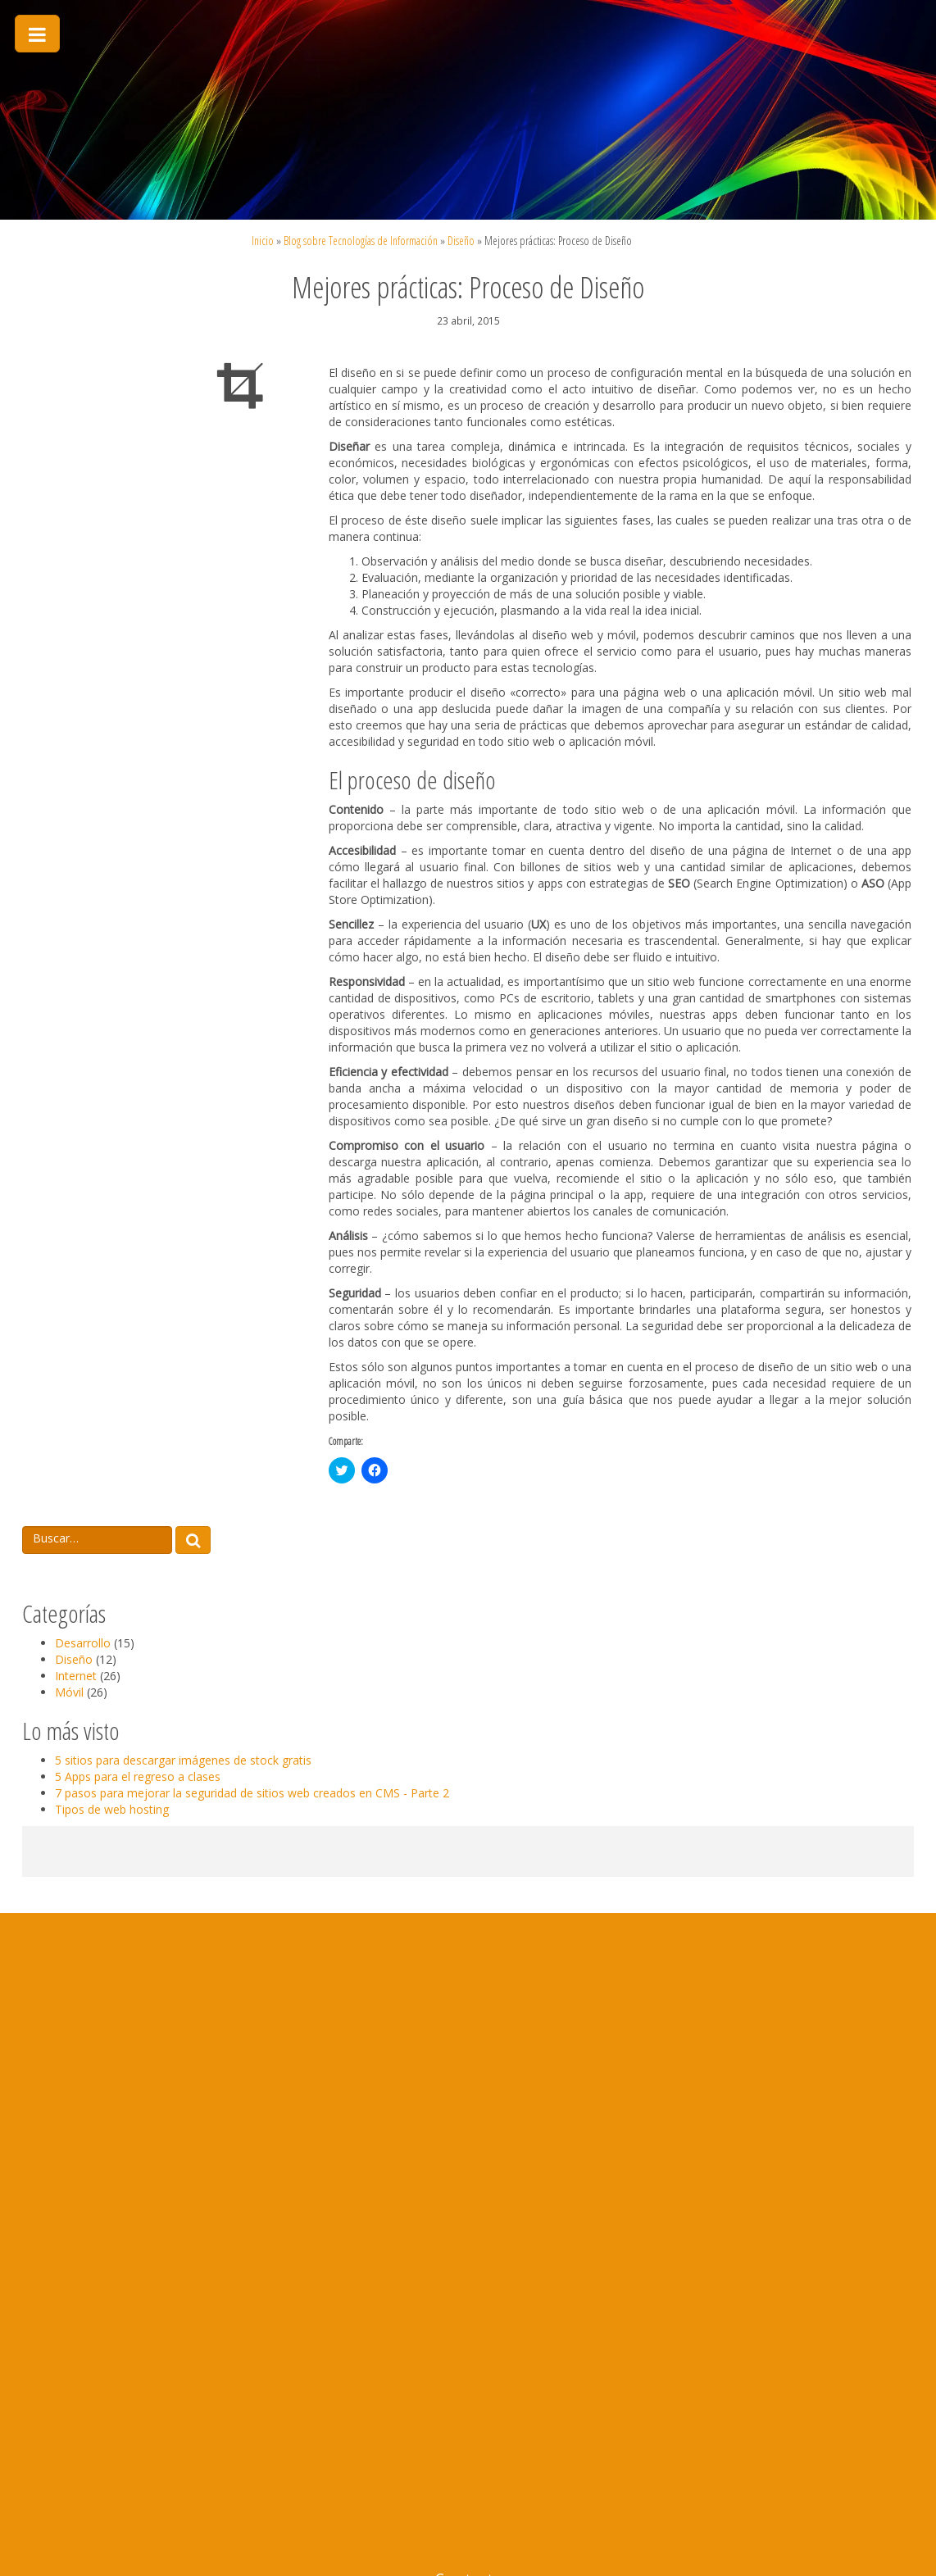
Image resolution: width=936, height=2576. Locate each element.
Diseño (461, 240)
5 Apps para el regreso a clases (137, 1776)
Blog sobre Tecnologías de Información (361, 240)
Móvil (69, 1692)
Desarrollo (83, 1643)
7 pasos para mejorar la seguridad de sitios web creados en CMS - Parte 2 (252, 1793)
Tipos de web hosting (112, 1809)
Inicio (263, 240)
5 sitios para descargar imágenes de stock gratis (183, 1760)
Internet (76, 1675)
